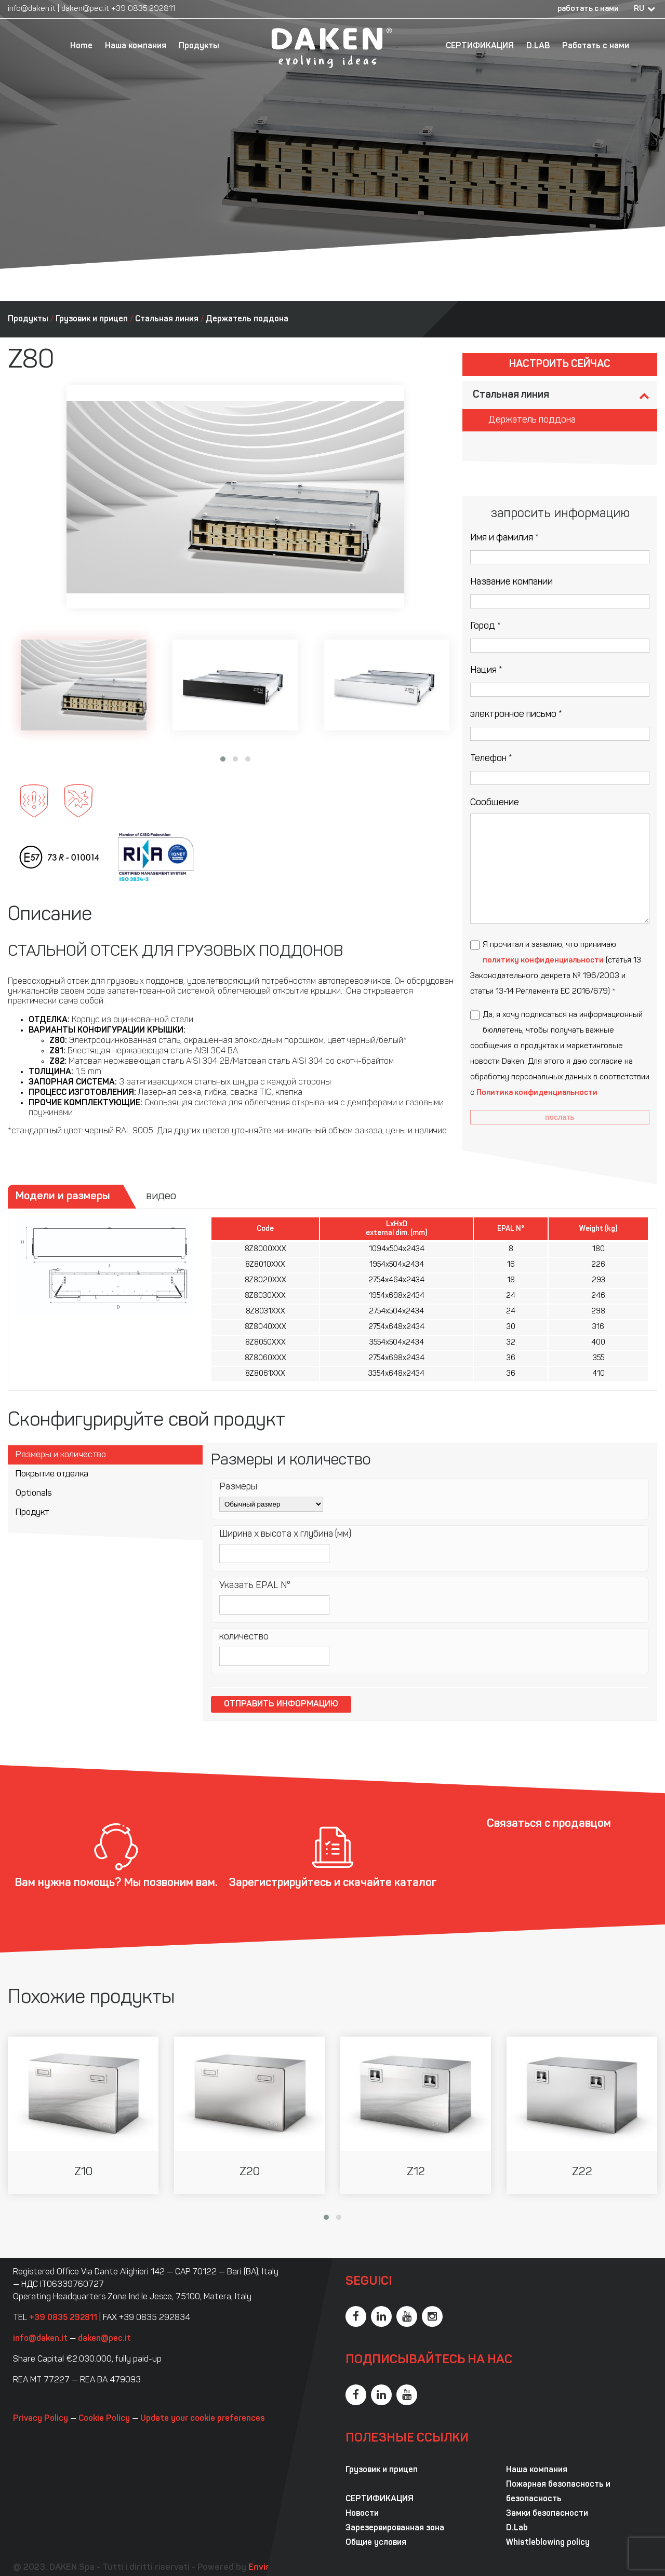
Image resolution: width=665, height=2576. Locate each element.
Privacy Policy (40, 2419)
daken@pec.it (85, 9)
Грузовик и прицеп (92, 319)
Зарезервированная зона (394, 2528)
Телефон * (491, 759)
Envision (265, 2567)
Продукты (199, 46)
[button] (223, 759)
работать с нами (588, 9)
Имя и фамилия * (504, 538)
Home (81, 46)
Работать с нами (595, 46)
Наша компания (135, 46)
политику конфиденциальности (543, 961)
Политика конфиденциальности (536, 1093)
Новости (362, 2514)
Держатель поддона (247, 319)
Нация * (486, 670)
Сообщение (494, 803)
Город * (485, 626)
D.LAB (538, 46)
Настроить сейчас (559, 364)
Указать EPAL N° (254, 1586)
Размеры (238, 1487)
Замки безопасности (547, 2514)
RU (639, 9)
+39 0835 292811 (143, 9)
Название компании (511, 582)
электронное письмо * (516, 715)
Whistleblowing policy (548, 2543)
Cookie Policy (104, 2419)
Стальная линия (166, 319)
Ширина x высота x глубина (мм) (285, 1534)
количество (244, 1637)
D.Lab (517, 2528)
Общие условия (375, 2543)
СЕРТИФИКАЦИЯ (480, 46)
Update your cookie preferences (202, 2419)
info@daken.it (32, 9)
